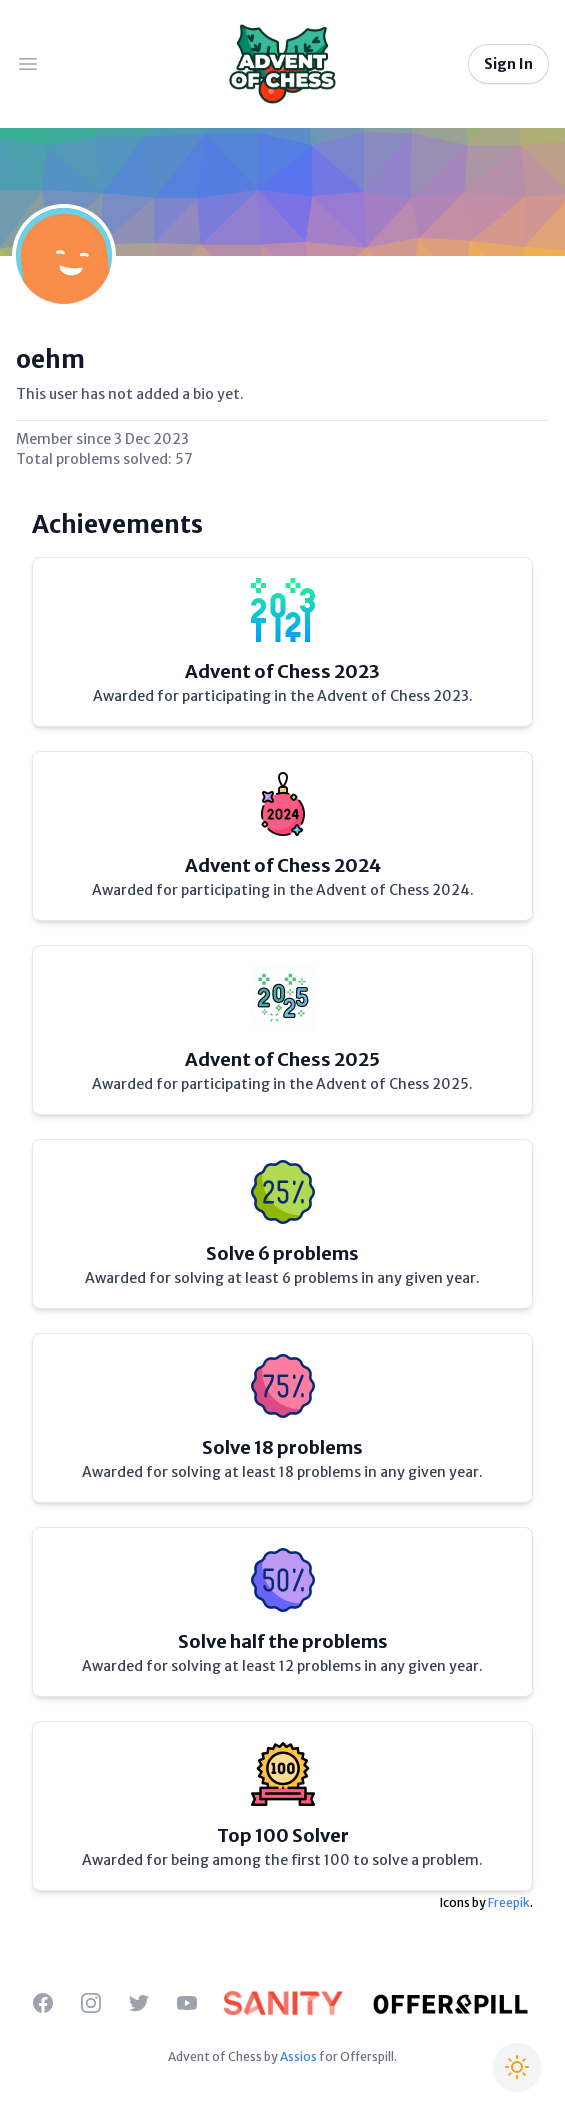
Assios (298, 2056)
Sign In (508, 64)
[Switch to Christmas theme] (517, 2067)
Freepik (509, 1902)
